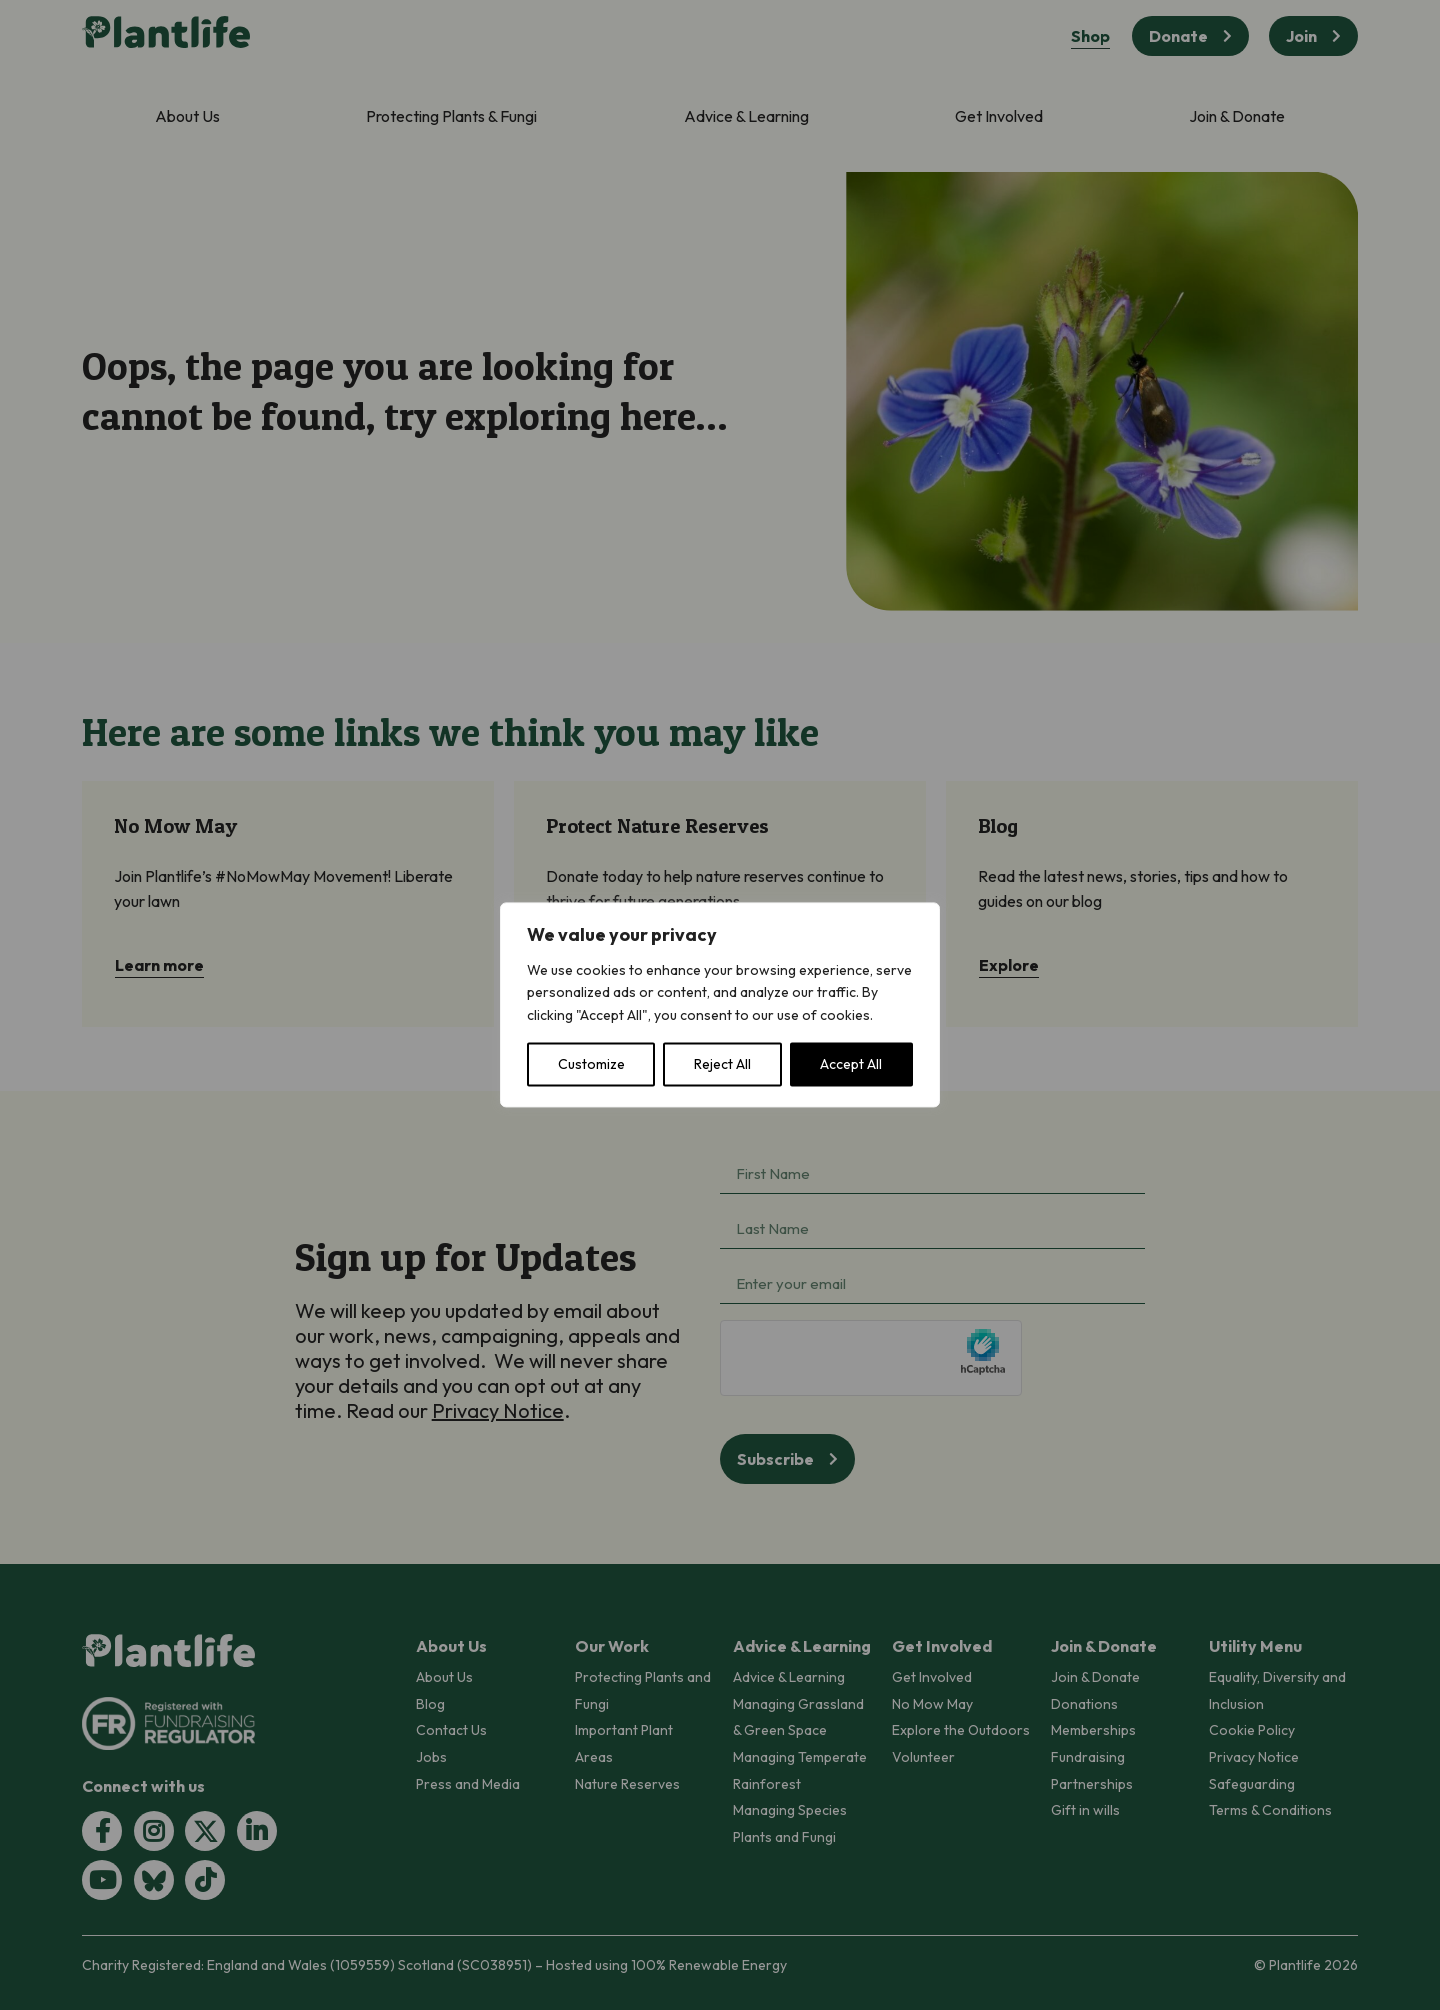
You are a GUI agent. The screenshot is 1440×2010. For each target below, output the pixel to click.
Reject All (722, 1065)
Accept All (851, 1065)
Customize (591, 1065)
